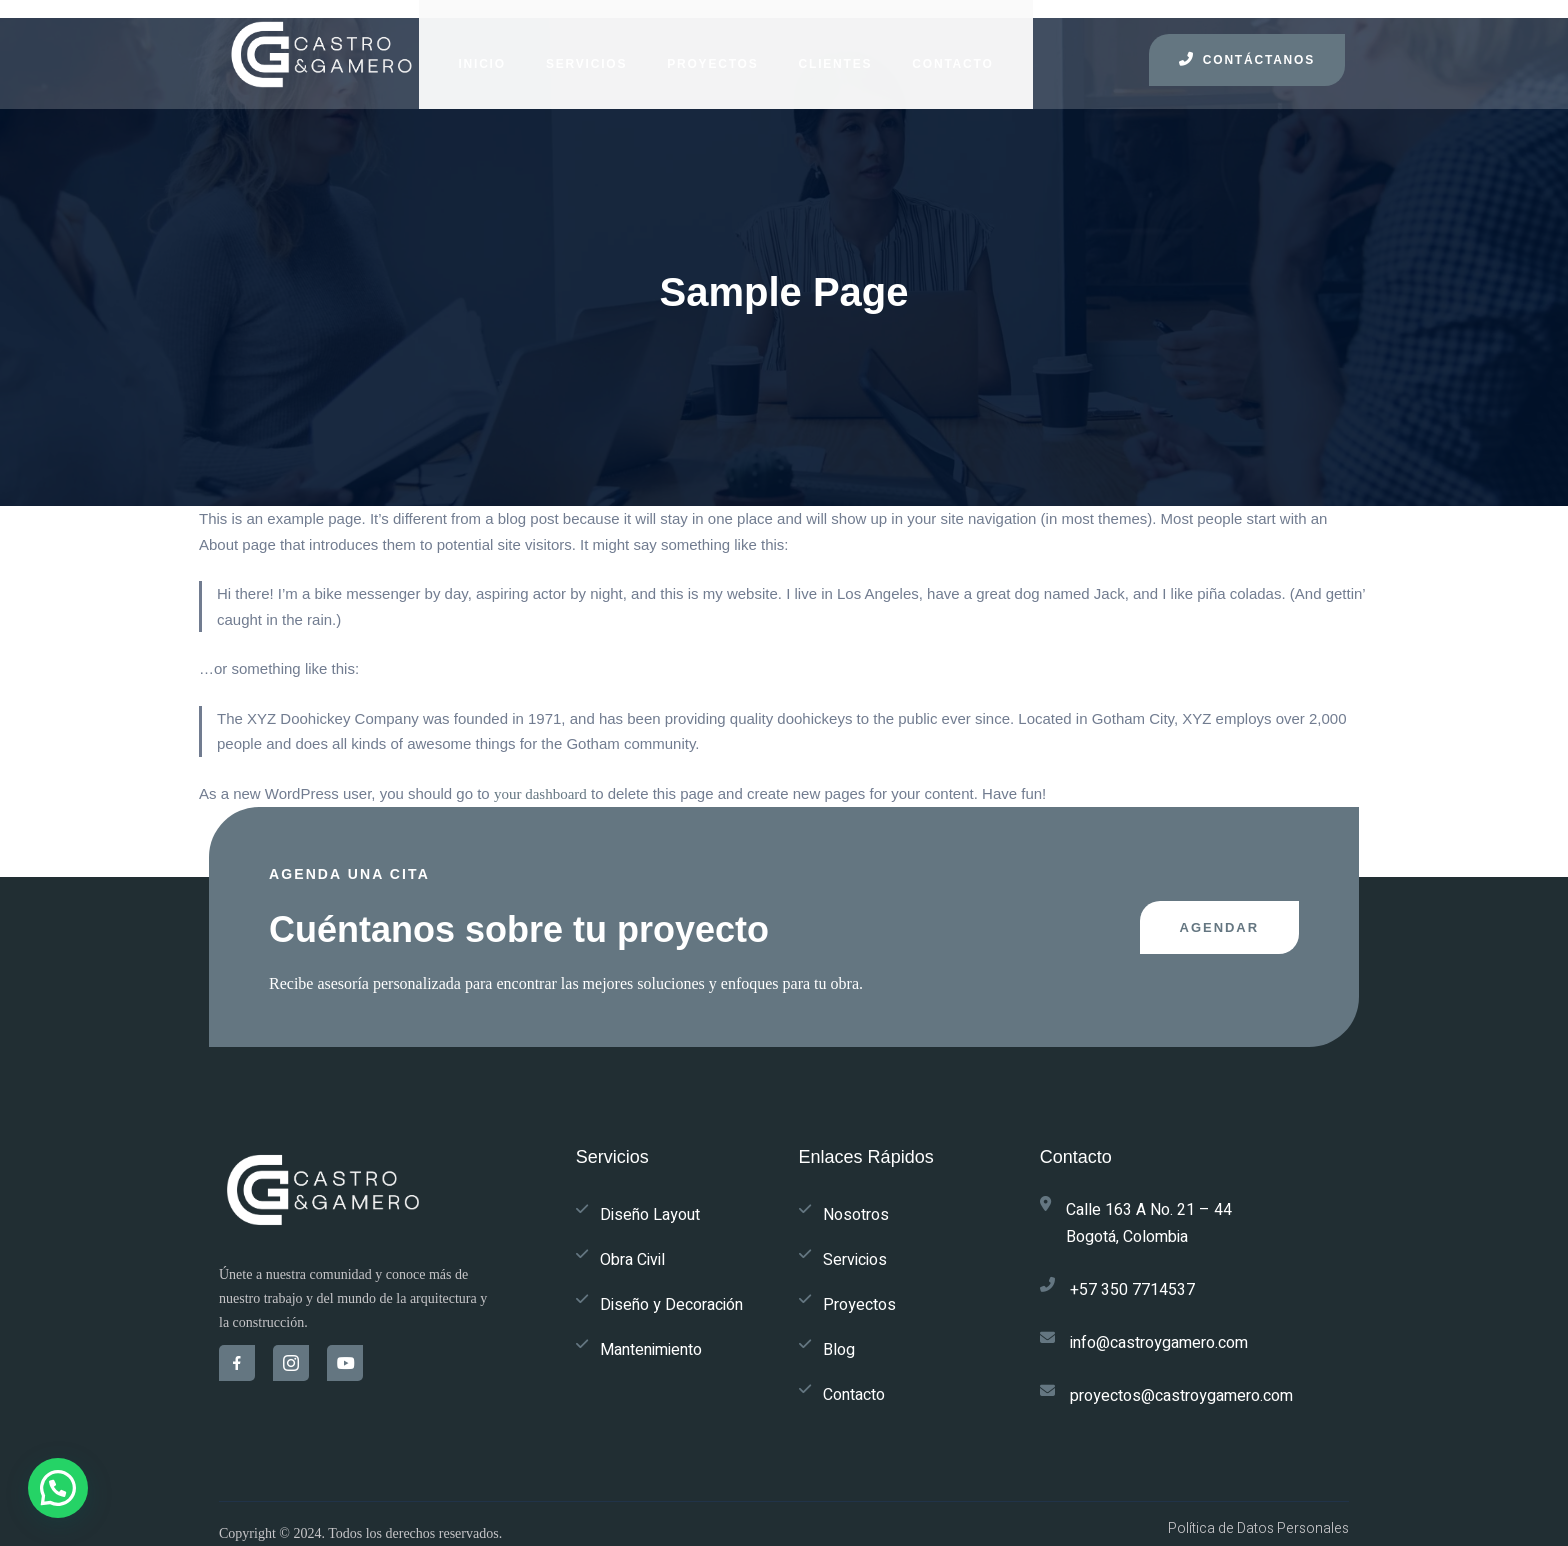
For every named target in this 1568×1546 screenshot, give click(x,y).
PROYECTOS (693, 50)
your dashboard (540, 784)
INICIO (462, 50)
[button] (58, 1488)
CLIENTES (816, 50)
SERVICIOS (567, 50)
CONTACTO (933, 50)
